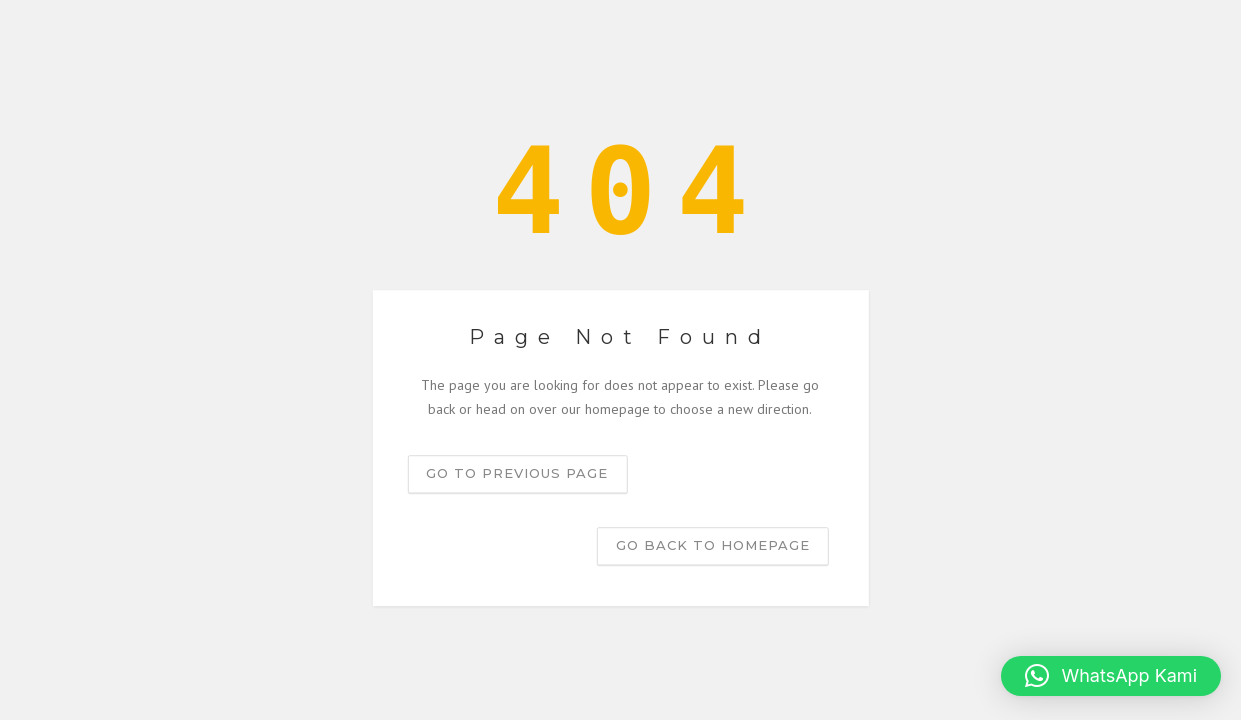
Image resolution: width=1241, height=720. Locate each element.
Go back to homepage (713, 545)
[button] (1111, 676)
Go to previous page (517, 473)
